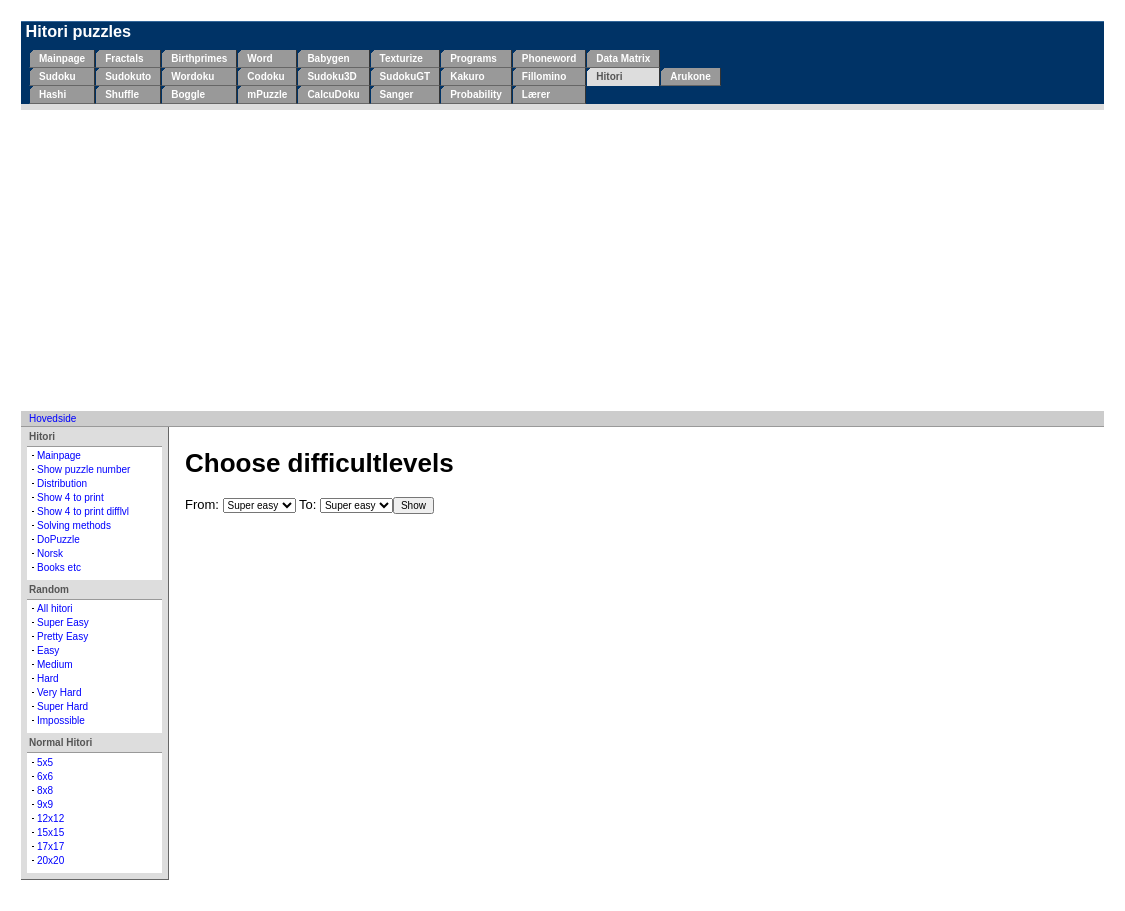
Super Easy (63, 622)
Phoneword (549, 58)
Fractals (124, 58)
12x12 (50, 818)
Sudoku (57, 76)
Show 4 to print (70, 497)
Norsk (50, 553)
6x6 (45, 776)
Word (259, 58)
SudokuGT (405, 76)
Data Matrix (623, 58)
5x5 (45, 762)
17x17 (50, 846)
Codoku (265, 76)
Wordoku (192, 76)
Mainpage (62, 58)
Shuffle (122, 94)
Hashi (52, 94)
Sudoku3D (331, 76)
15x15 (50, 832)
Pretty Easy (62, 636)
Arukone (690, 76)
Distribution (62, 483)
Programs (473, 58)
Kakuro (467, 76)
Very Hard (59, 692)
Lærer (536, 94)
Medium (55, 664)
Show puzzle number (83, 469)
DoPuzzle (58, 539)
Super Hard (62, 706)
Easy (48, 650)
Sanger (397, 94)
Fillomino (544, 76)
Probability (476, 94)
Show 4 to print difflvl (83, 511)
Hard (48, 678)
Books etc (59, 567)
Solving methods (74, 525)
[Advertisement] (562, 260)
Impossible (61, 720)
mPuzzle (267, 94)
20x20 (50, 860)
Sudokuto (128, 76)
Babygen (328, 58)
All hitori (55, 608)
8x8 (45, 790)
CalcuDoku (333, 94)
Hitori (609, 76)
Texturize (401, 58)
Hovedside (52, 418)
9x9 (45, 804)
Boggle (188, 94)
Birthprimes (199, 58)
